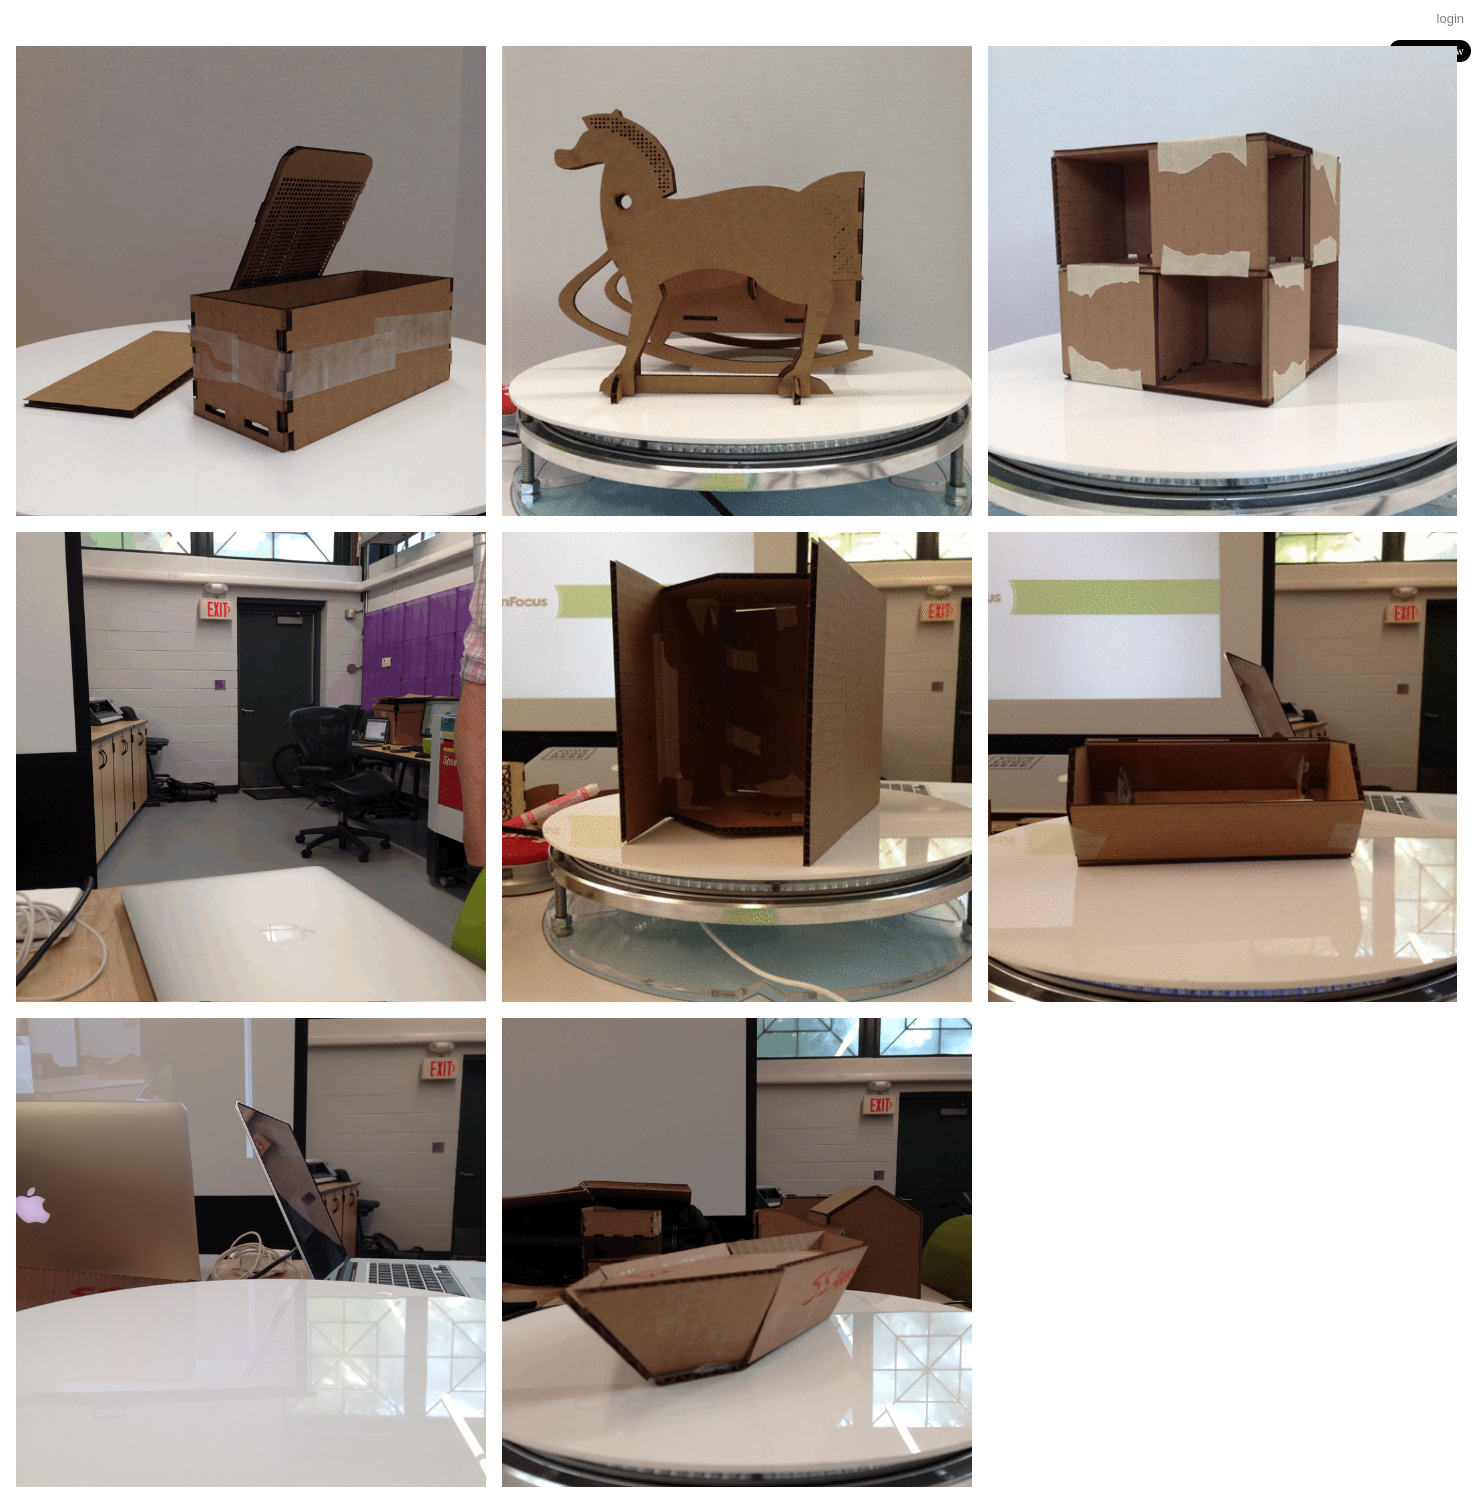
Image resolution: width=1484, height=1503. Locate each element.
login (1450, 18)
